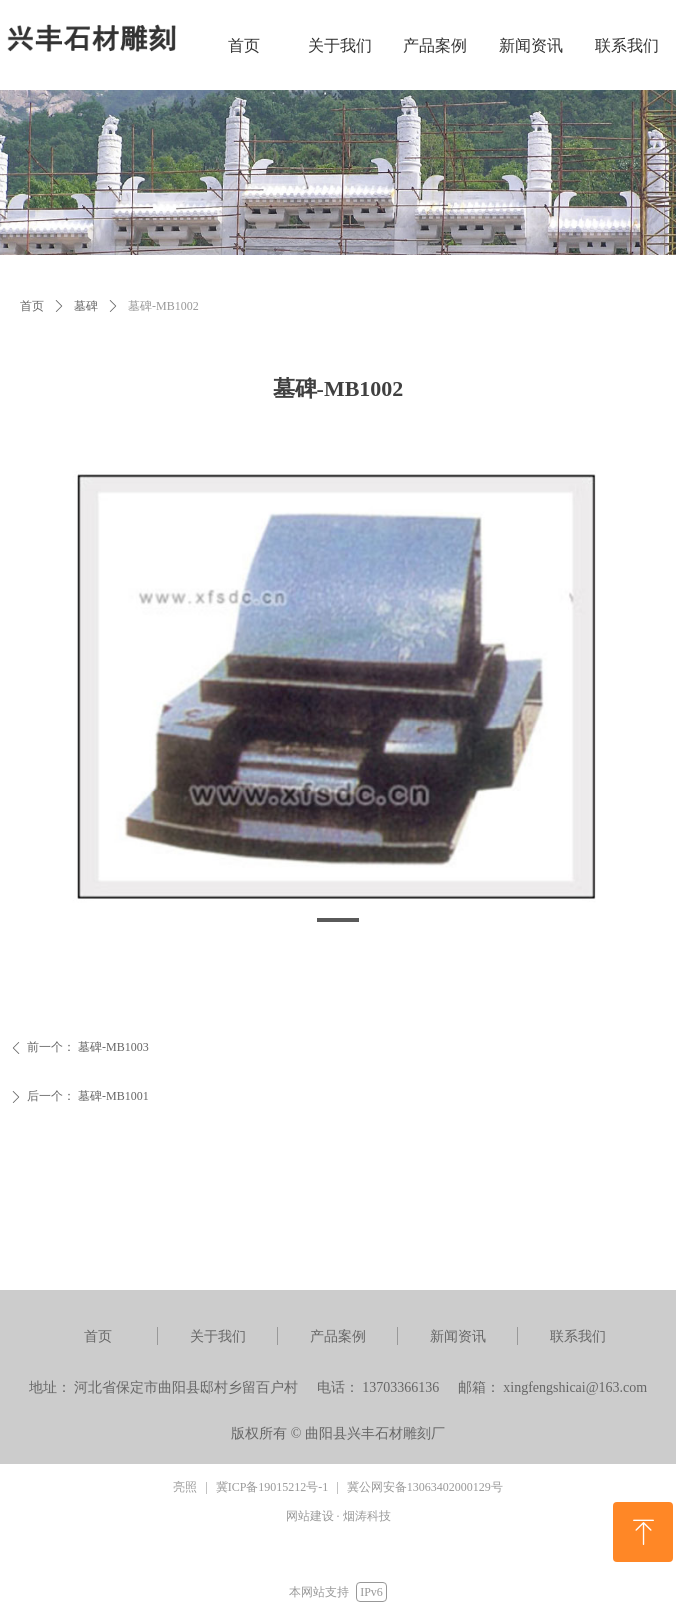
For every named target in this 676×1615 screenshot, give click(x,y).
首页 (32, 306)
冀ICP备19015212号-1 (272, 1487)
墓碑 (86, 306)
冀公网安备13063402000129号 (425, 1487)
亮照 (185, 1487)
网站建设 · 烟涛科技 (338, 1516)
